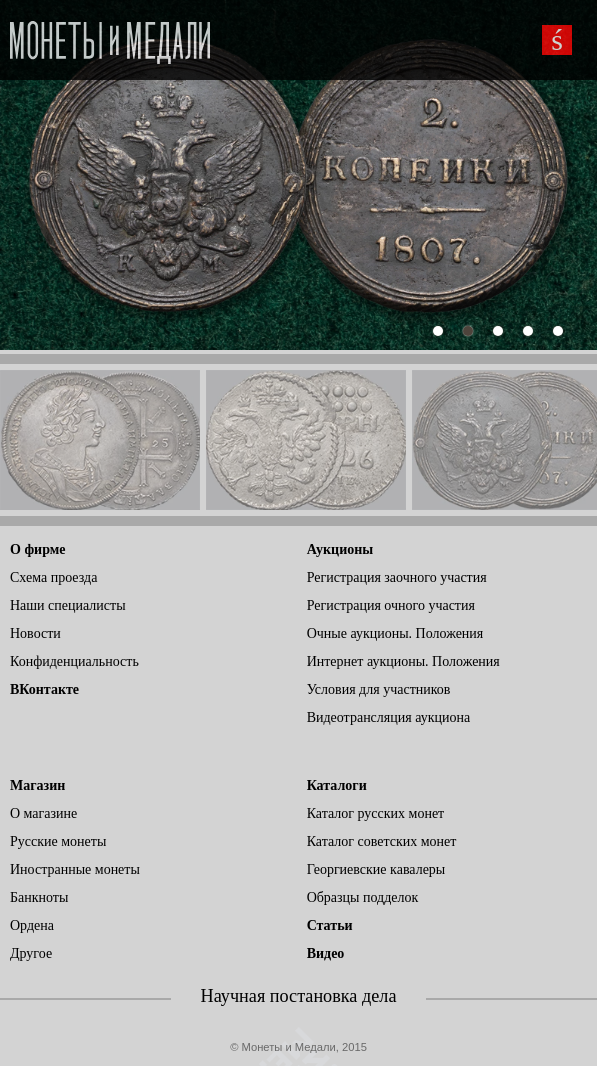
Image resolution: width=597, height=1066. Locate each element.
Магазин (37, 785)
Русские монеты (58, 841)
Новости (35, 633)
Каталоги (337, 785)
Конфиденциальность (74, 661)
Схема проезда (53, 577)
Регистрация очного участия (391, 605)
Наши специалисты (68, 605)
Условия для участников (379, 689)
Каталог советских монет (382, 841)
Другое (31, 953)
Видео (326, 953)
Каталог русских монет (376, 813)
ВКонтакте (44, 689)
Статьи (330, 925)
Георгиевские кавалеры (376, 869)
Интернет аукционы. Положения (403, 661)
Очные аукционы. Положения (395, 633)
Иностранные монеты (75, 869)
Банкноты (39, 897)
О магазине (43, 813)
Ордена (32, 925)
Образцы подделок (363, 897)
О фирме (37, 549)
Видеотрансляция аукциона (389, 717)
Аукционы (340, 549)
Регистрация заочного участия (397, 577)
